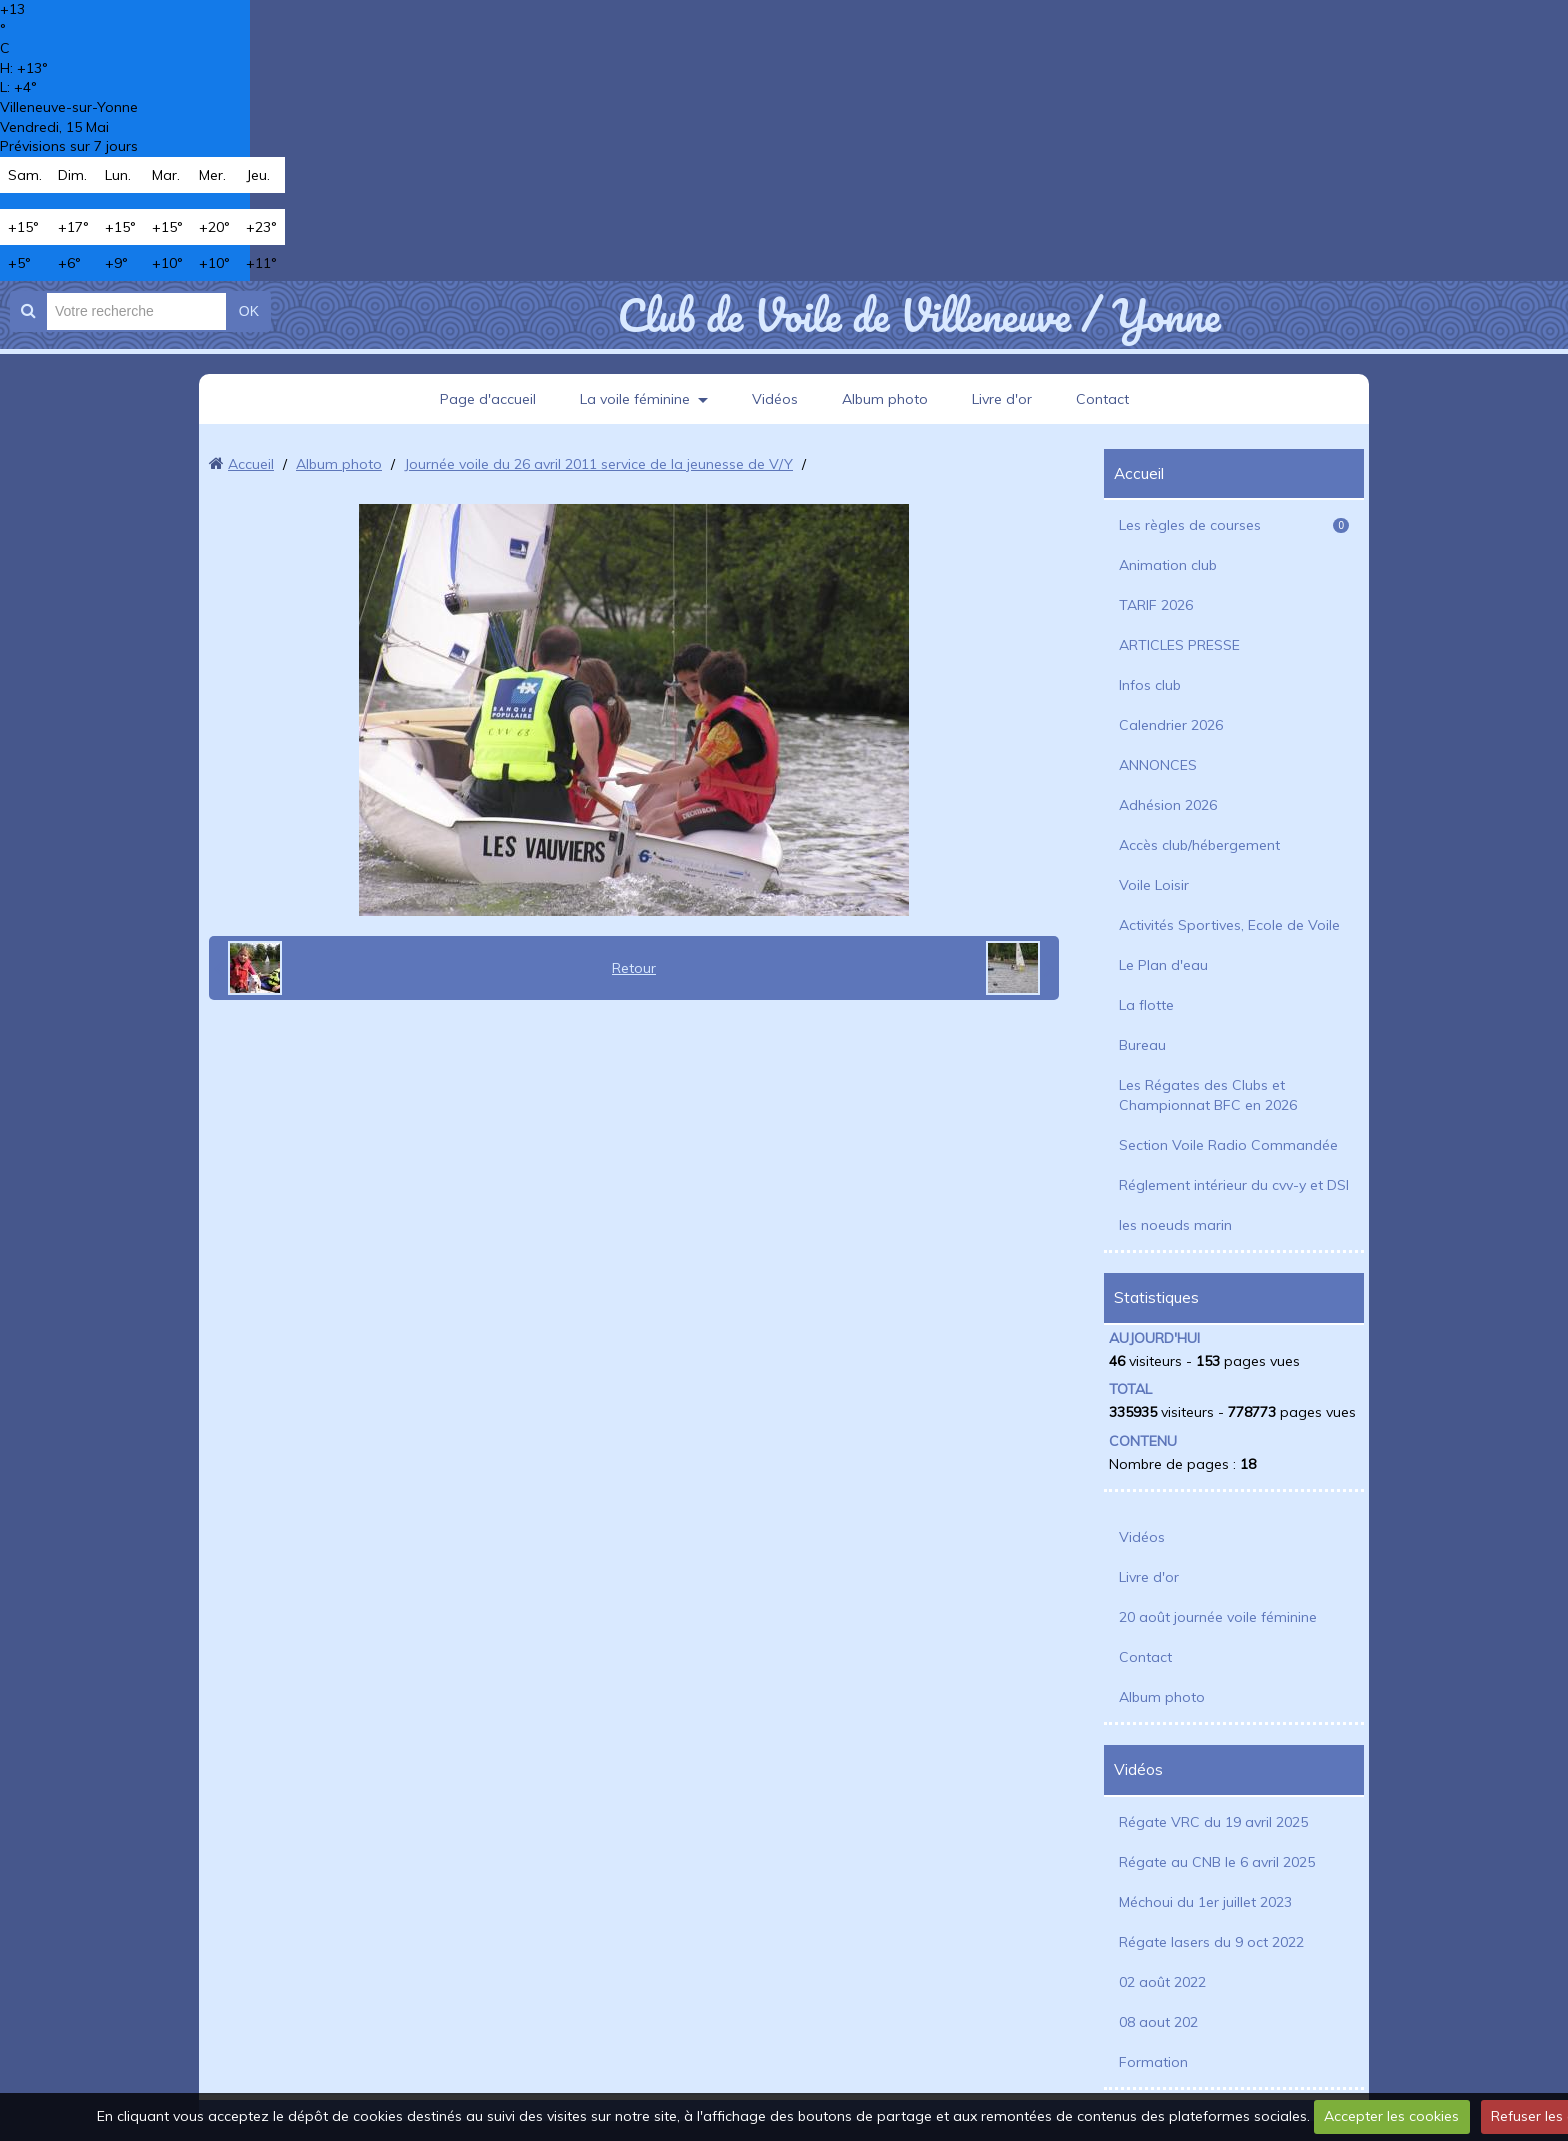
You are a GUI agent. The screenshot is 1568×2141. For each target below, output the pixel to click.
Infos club (1150, 685)
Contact (1102, 399)
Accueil (251, 464)
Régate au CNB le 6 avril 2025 (1217, 1862)
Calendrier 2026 (1171, 725)
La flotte (1146, 1005)
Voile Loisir (1154, 885)
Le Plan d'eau (1163, 965)
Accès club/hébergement (1199, 845)
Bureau (1142, 1045)
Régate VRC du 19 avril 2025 (1213, 1822)
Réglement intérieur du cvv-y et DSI (1234, 1185)
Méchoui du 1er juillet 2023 (1205, 1902)
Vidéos (775, 399)
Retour (634, 968)
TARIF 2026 (1156, 605)
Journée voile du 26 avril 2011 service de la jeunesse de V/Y (598, 464)
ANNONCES (1158, 765)
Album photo (885, 399)
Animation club (1168, 565)
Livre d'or (1002, 399)
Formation (1153, 2062)
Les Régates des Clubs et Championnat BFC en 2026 (1208, 1095)
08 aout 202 (1158, 2022)
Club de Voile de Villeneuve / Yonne (918, 315)
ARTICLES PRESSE (1179, 645)
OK (249, 311)
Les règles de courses (1234, 525)
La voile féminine (635, 399)
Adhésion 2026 (1168, 805)
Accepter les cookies (1391, 2116)
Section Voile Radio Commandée (1228, 1145)
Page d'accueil (488, 399)
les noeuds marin (1175, 1225)
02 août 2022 (1162, 1982)
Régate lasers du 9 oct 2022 (1211, 1942)
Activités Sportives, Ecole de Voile (1229, 925)
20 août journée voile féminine (1218, 1617)
